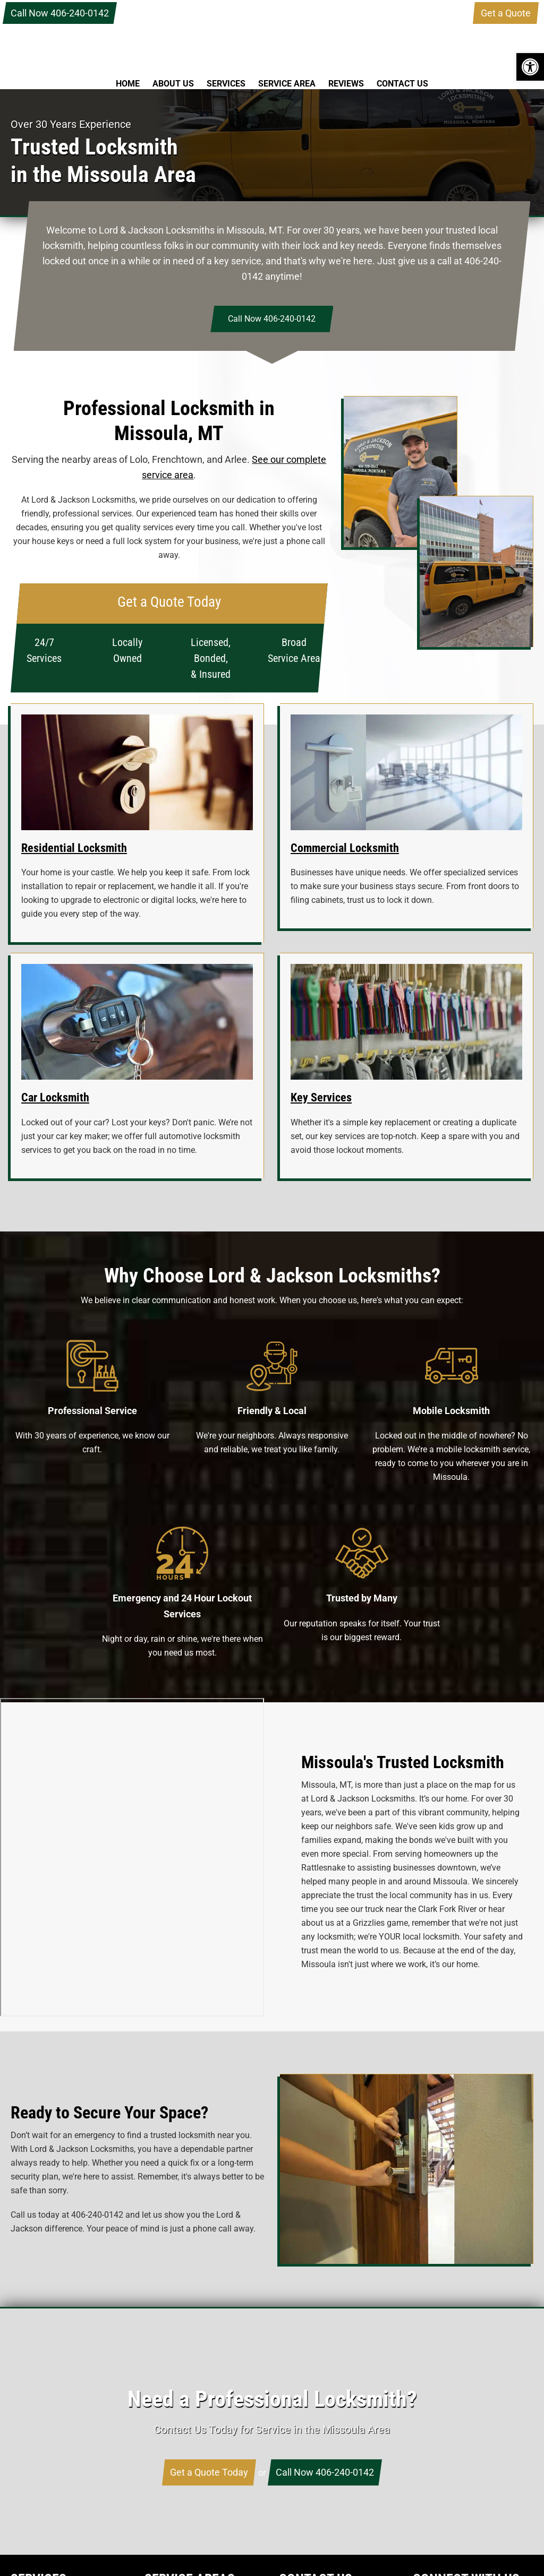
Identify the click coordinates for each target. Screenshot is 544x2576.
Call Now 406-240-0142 (60, 13)
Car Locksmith (55, 1097)
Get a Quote (506, 13)
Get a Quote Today (209, 2472)
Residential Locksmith (74, 848)
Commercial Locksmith (345, 848)
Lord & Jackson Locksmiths (272, 39)
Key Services (321, 1097)
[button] (530, 67)
